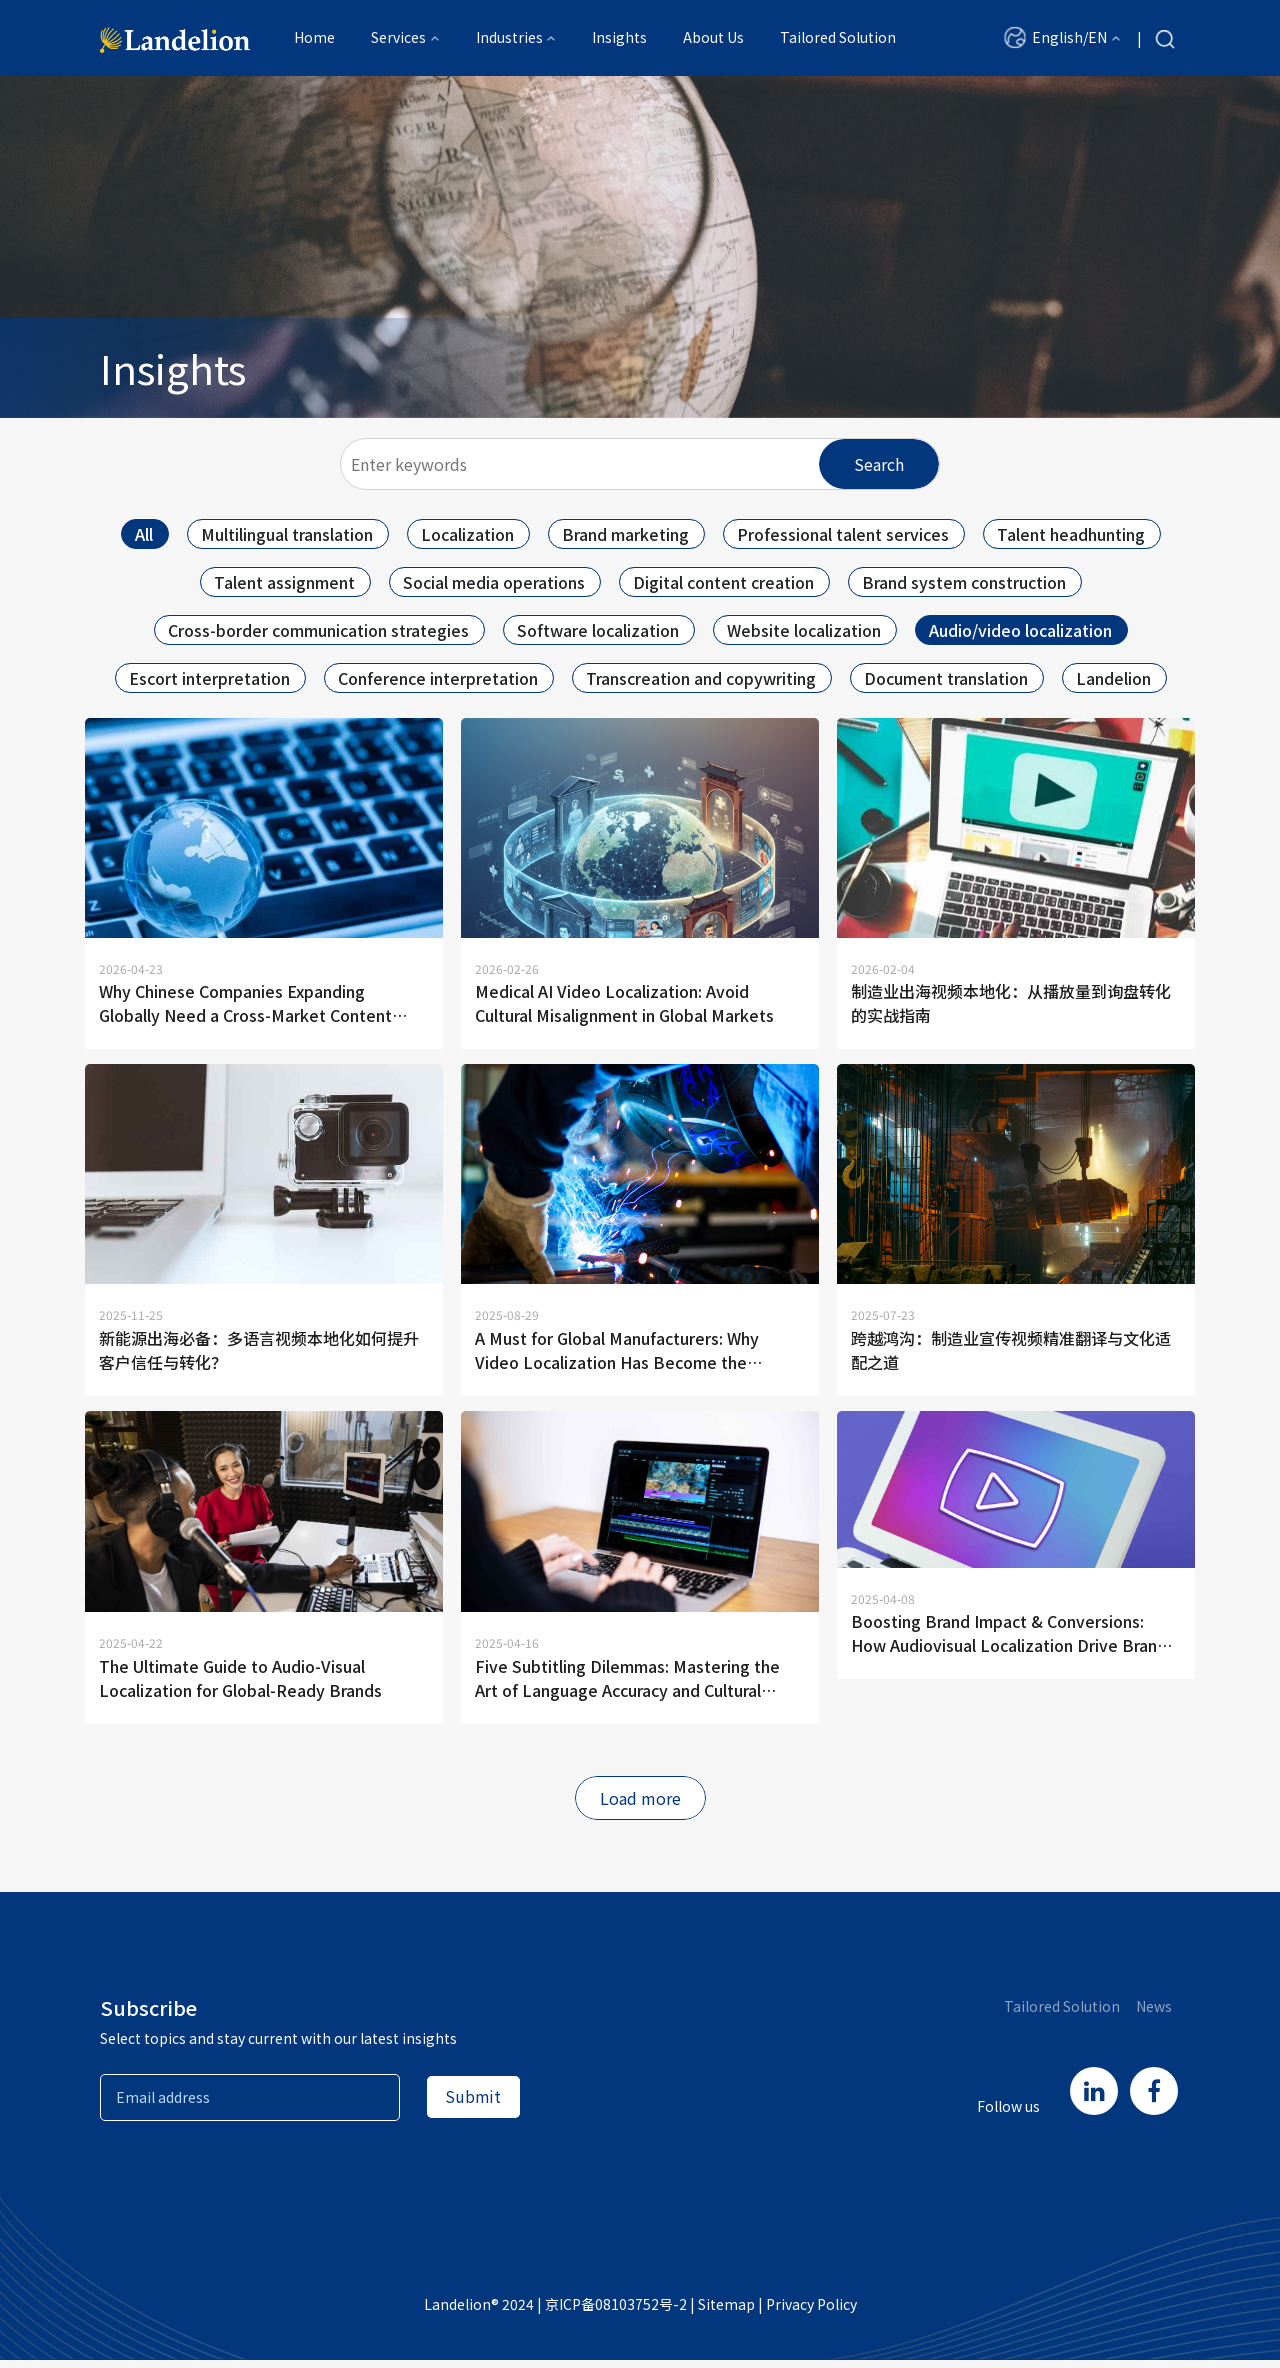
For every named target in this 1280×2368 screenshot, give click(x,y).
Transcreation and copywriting (701, 678)
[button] (1062, 39)
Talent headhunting (1071, 534)
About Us (713, 39)
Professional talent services (843, 534)
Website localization (804, 630)
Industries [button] (509, 39)
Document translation (946, 678)
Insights (619, 39)
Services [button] (398, 39)
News (1154, 2014)
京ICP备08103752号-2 (616, 2312)
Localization (467, 534)
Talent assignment (284, 582)
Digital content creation (723, 582)
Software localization (598, 630)
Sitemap (726, 2312)
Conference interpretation (438, 678)
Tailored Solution (838, 39)
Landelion (1113, 678)
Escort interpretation (209, 678)
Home (314, 39)
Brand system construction (964, 582)
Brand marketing (625, 534)
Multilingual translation (287, 534)
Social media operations (494, 582)
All (144, 534)
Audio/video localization (1020, 630)
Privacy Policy (811, 2312)
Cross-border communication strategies (318, 630)
